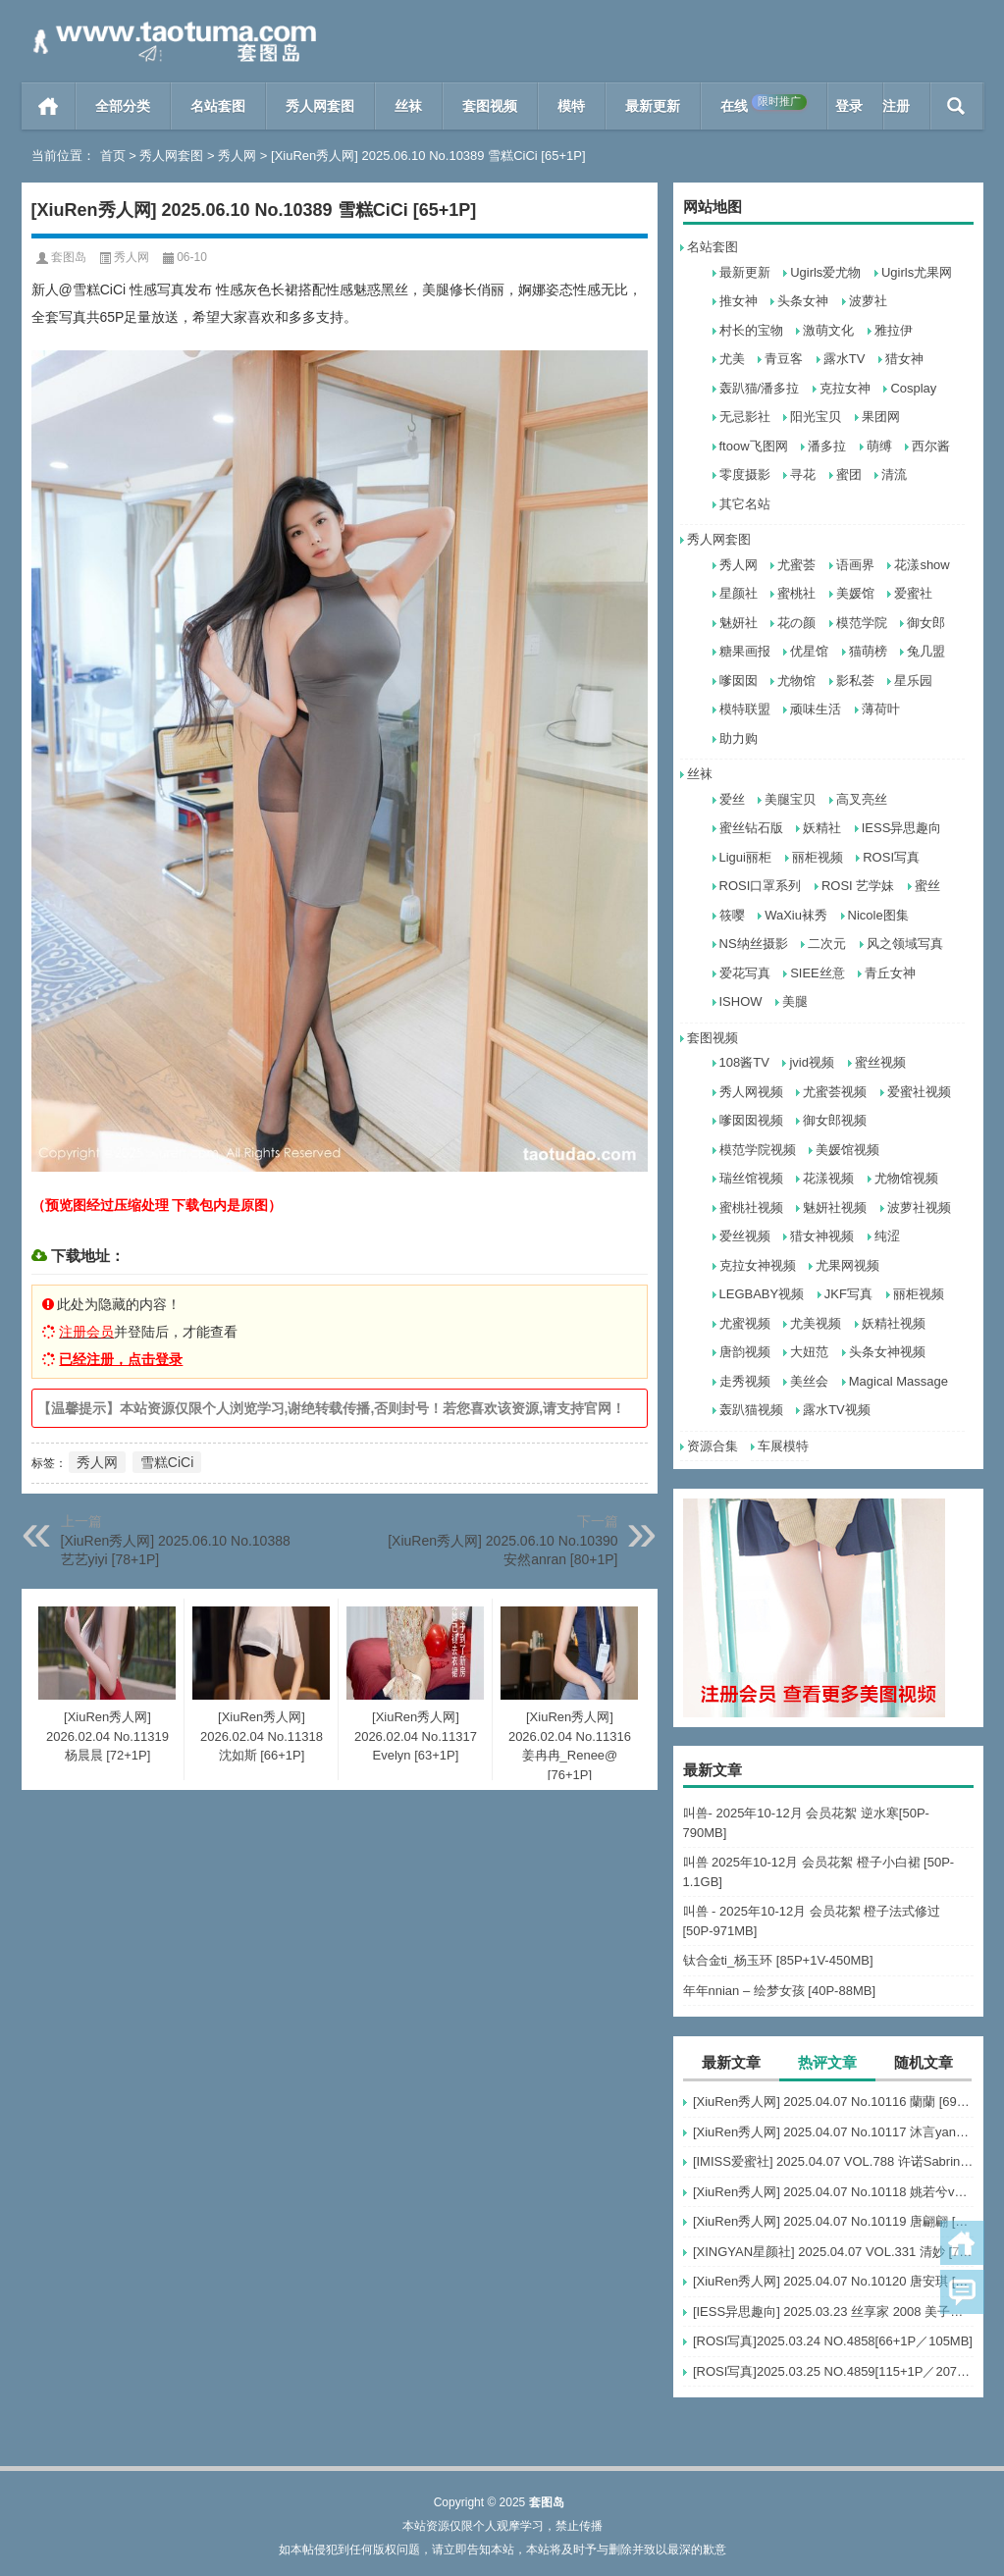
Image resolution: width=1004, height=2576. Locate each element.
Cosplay (913, 388)
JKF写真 (848, 1294)
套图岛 (68, 257)
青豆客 (784, 358)
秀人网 (237, 155)
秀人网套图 (320, 106)
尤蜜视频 (744, 1323)
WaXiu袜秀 (796, 915)
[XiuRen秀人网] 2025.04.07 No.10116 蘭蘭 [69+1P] (833, 2101)
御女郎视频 (835, 1120)
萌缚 (879, 446)
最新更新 (652, 106)
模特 (571, 106)
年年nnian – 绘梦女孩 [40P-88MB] (779, 1990)
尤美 (732, 358)
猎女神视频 (822, 1236)
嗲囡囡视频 (751, 1120)
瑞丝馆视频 (751, 1178)
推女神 (738, 300)
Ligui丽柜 (745, 857)
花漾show (921, 564)
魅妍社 (738, 622)
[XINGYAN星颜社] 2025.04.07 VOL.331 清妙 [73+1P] (833, 2251)
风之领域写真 (905, 943)
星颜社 (738, 593)
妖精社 (822, 827)
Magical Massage (898, 1381)
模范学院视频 (757, 1149)
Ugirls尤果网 (916, 272)
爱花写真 (744, 973)
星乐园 (913, 680)
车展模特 (783, 1446)
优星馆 (809, 651)
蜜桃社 (796, 593)
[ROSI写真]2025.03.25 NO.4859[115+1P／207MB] (833, 2371)
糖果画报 (744, 651)
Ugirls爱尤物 (825, 272)
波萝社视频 (919, 1207)
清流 (894, 474)
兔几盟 (926, 651)
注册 (896, 106)
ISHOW (741, 1001)
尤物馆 (796, 680)
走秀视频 (744, 1381)
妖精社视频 (893, 1323)
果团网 (881, 416)
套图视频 (489, 106)
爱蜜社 (913, 593)
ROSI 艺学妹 (857, 885)
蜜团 (849, 474)
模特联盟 (744, 709)
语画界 (855, 564)
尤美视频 (815, 1323)
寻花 (803, 474)
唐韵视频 (744, 1351)
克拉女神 (845, 388)
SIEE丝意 (817, 973)
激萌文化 (828, 330)
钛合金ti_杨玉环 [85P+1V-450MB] (778, 1960)
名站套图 (217, 106)
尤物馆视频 (906, 1178)
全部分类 (122, 106)
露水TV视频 (837, 1409)
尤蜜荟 (796, 564)
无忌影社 (744, 416)
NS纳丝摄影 (753, 943)
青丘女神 (890, 973)
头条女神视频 (887, 1351)
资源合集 (712, 1446)
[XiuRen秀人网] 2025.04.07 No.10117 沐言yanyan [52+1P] (833, 2132)
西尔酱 (931, 446)
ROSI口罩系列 (760, 885)
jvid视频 (811, 1062)
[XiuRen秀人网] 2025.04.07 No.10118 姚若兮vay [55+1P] (833, 2191)
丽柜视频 (817, 857)
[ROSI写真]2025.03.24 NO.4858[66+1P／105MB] (833, 2341)
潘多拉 (827, 446)
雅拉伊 (893, 330)
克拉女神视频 (757, 1265)
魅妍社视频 (835, 1207)
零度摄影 (744, 474)
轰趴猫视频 (751, 1409)
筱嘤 (732, 915)
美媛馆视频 (847, 1149)
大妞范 (809, 1351)
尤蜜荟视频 (835, 1091)
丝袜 (408, 106)
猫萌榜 (868, 651)
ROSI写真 (891, 857)
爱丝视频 (744, 1236)
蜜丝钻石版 (751, 827)
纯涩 (887, 1236)
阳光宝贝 (815, 416)
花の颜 (796, 622)
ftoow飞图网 (753, 446)
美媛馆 (855, 593)
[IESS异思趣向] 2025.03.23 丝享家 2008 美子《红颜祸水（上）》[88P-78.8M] (833, 2311)
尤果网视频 (847, 1265)
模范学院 (861, 622)
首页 (49, 106)
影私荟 (855, 680)
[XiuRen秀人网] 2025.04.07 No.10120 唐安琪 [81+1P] (833, 2281)
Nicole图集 (878, 915)
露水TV (844, 358)
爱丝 (732, 799)
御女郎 (926, 622)
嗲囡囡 (738, 680)
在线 (763, 104)
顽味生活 (815, 709)
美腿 (795, 1001)
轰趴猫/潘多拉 (759, 388)
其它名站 (744, 504)
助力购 (738, 738)
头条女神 (802, 300)
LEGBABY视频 (762, 1294)
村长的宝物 (751, 330)
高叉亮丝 (861, 799)
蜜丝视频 (880, 1062)
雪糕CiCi (166, 1462)
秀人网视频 (751, 1091)
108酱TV (744, 1062)
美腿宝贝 (790, 799)
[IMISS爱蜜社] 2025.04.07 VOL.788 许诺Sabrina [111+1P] (833, 2161)
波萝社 (868, 300)
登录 (849, 106)
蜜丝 (927, 885)
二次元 (827, 943)
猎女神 (904, 358)
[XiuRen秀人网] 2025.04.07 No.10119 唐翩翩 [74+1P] (833, 2221)
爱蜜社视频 (919, 1091)
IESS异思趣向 (902, 827)
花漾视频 (828, 1178)
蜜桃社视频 (751, 1207)
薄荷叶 (881, 709)
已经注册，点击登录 (121, 1359)
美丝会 (809, 1381)
